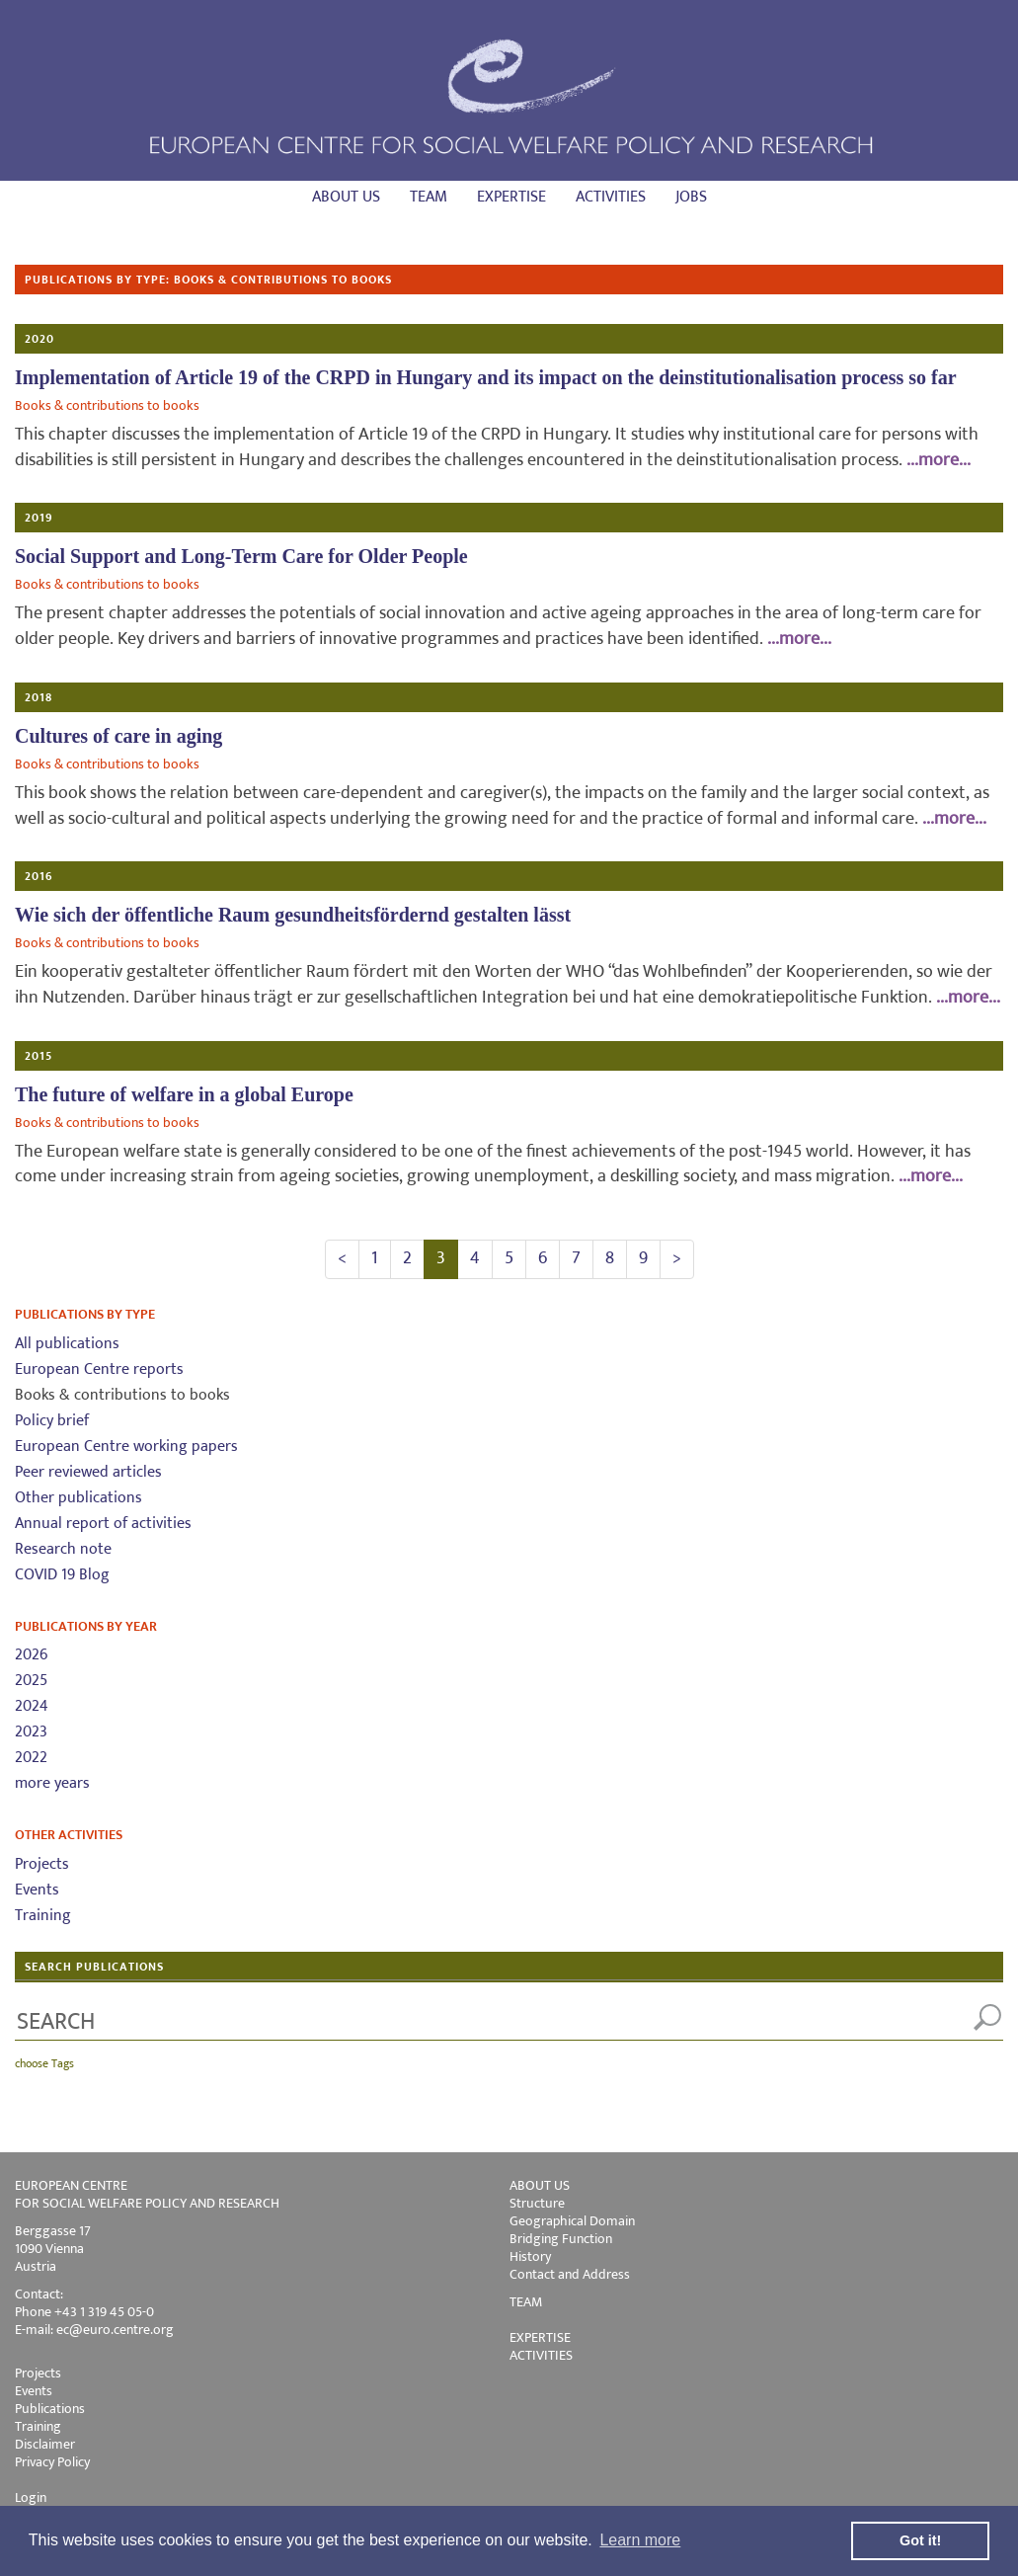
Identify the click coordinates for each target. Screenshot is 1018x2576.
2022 (31, 1757)
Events (37, 1890)
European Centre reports (99, 1369)
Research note (63, 1549)
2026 (31, 1655)
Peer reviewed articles (88, 1472)
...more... (938, 460)
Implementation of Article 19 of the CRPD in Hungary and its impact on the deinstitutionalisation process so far (486, 377)
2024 (31, 1706)
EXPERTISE (540, 2337)
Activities (611, 197)
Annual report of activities (103, 1523)
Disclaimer (45, 2444)
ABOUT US (539, 2185)
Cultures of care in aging (118, 736)
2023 (31, 1732)
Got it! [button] (920, 2540)
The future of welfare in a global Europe (184, 1094)
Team (428, 197)
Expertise (511, 197)
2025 (31, 1680)
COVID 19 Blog (62, 1575)
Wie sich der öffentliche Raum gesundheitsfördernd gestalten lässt (293, 915)
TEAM (525, 2302)
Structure (537, 2203)
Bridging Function (560, 2238)
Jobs (691, 197)
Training (43, 1915)
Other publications (78, 1498)
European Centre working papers (126, 1446)
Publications (50, 2408)
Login (30, 2497)
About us (346, 197)
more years (52, 1783)
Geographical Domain (572, 2221)
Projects (42, 1864)
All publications (67, 1343)
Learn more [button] (639, 2540)
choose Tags (44, 2063)
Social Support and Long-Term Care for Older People (241, 556)
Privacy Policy (52, 2462)
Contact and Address (569, 2274)
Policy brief (52, 1421)
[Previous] (342, 1259)
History (530, 2256)
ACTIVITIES (541, 2355)
